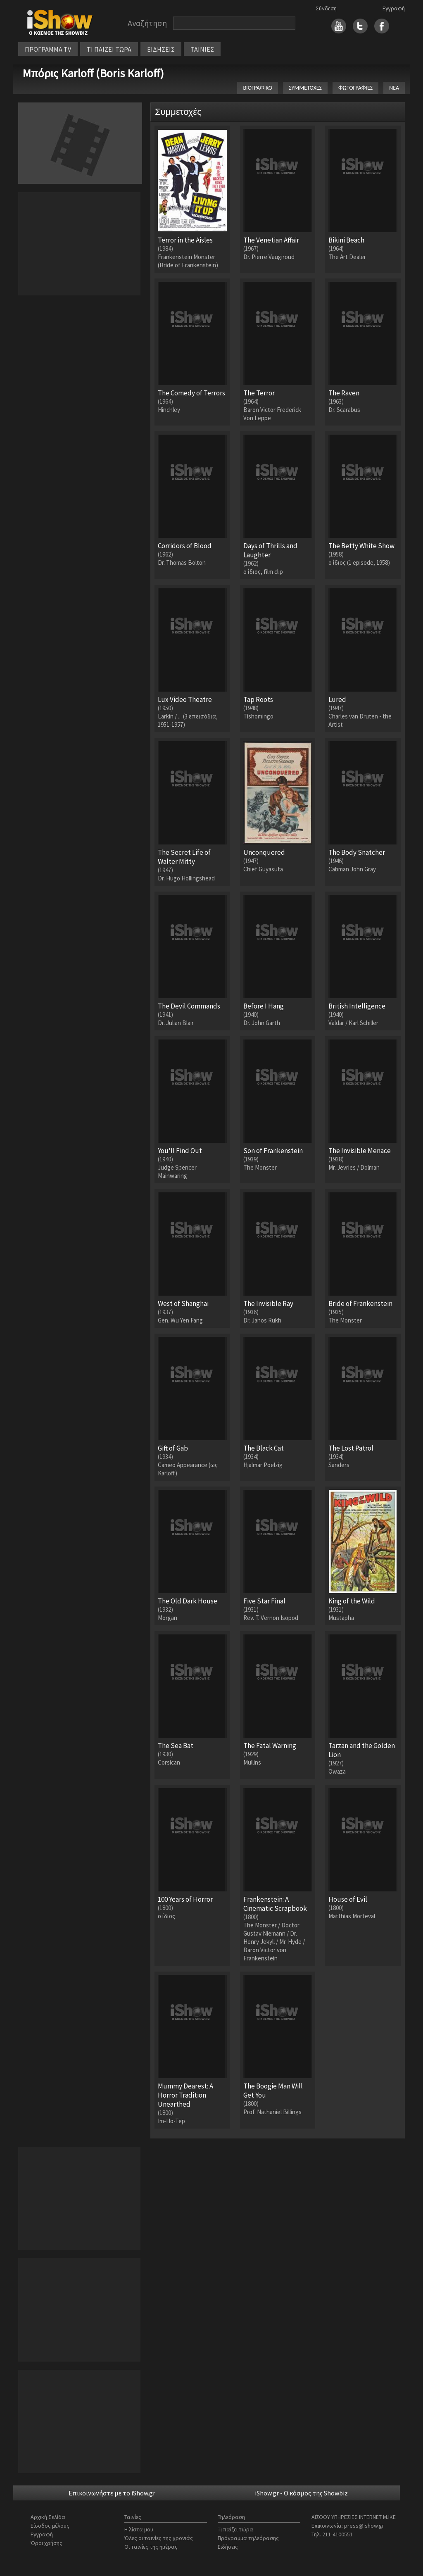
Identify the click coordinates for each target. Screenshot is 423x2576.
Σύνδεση (326, 8)
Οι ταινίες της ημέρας (151, 2546)
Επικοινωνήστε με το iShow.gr (112, 2493)
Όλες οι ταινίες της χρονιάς (158, 2538)
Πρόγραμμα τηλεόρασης (248, 2538)
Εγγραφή (394, 8)
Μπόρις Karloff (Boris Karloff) (93, 73)
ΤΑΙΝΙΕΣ (202, 49)
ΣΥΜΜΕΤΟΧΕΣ (305, 87)
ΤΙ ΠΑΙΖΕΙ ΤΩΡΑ (109, 49)
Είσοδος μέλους (50, 2525)
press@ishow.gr (364, 2525)
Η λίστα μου (138, 2529)
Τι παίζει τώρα (235, 2529)
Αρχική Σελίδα (48, 2517)
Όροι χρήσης (46, 2543)
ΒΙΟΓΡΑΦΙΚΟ (257, 87)
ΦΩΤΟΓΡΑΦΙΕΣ (355, 87)
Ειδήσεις (228, 2546)
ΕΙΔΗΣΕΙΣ (161, 49)
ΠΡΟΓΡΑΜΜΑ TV (48, 49)
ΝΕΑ (394, 87)
